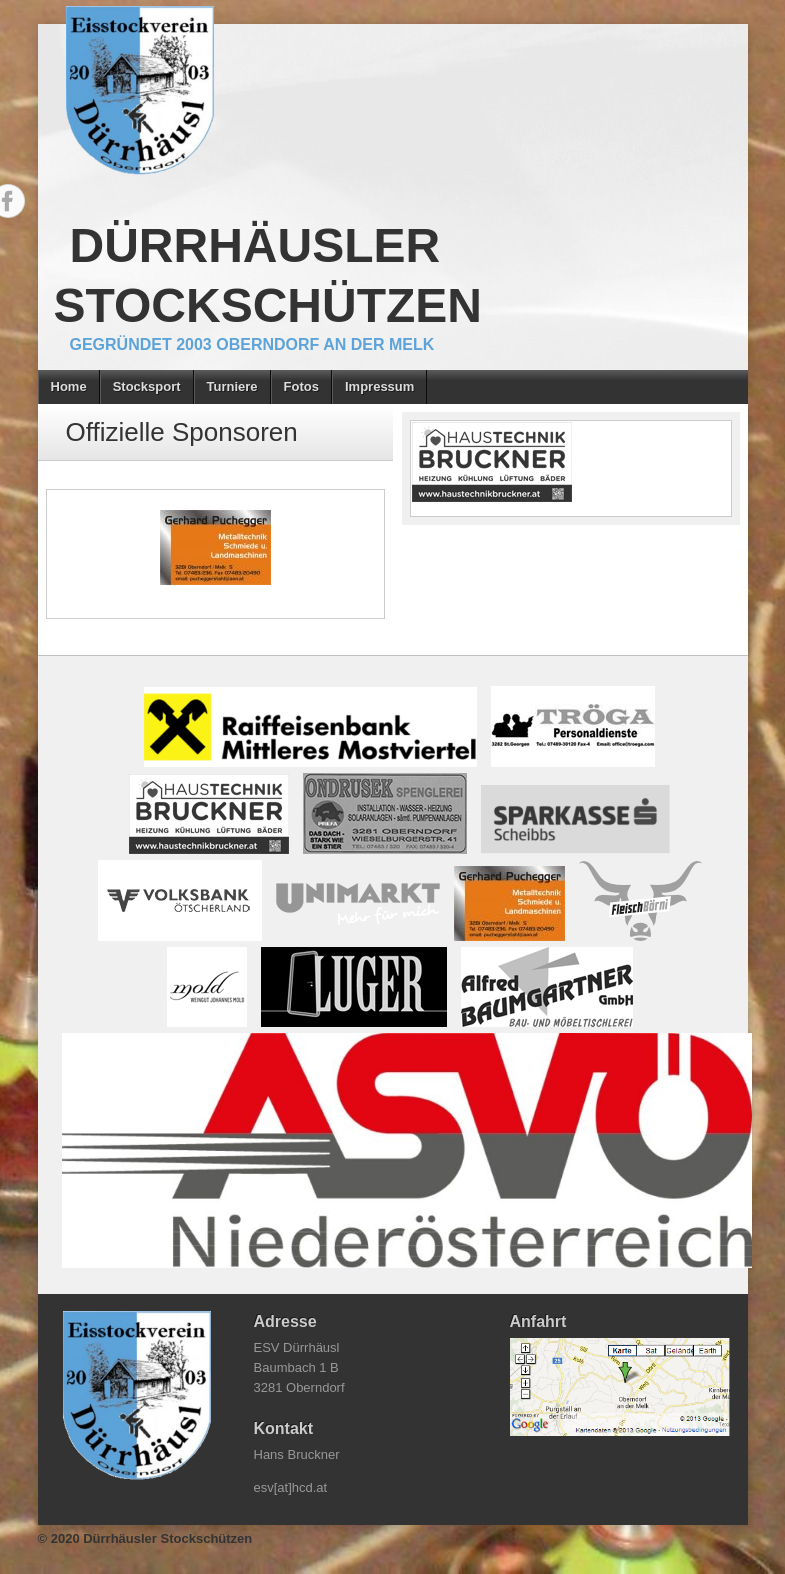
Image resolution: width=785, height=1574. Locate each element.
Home (69, 386)
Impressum (379, 386)
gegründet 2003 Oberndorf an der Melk (252, 344)
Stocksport (147, 386)
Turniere (232, 386)
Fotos (301, 386)
